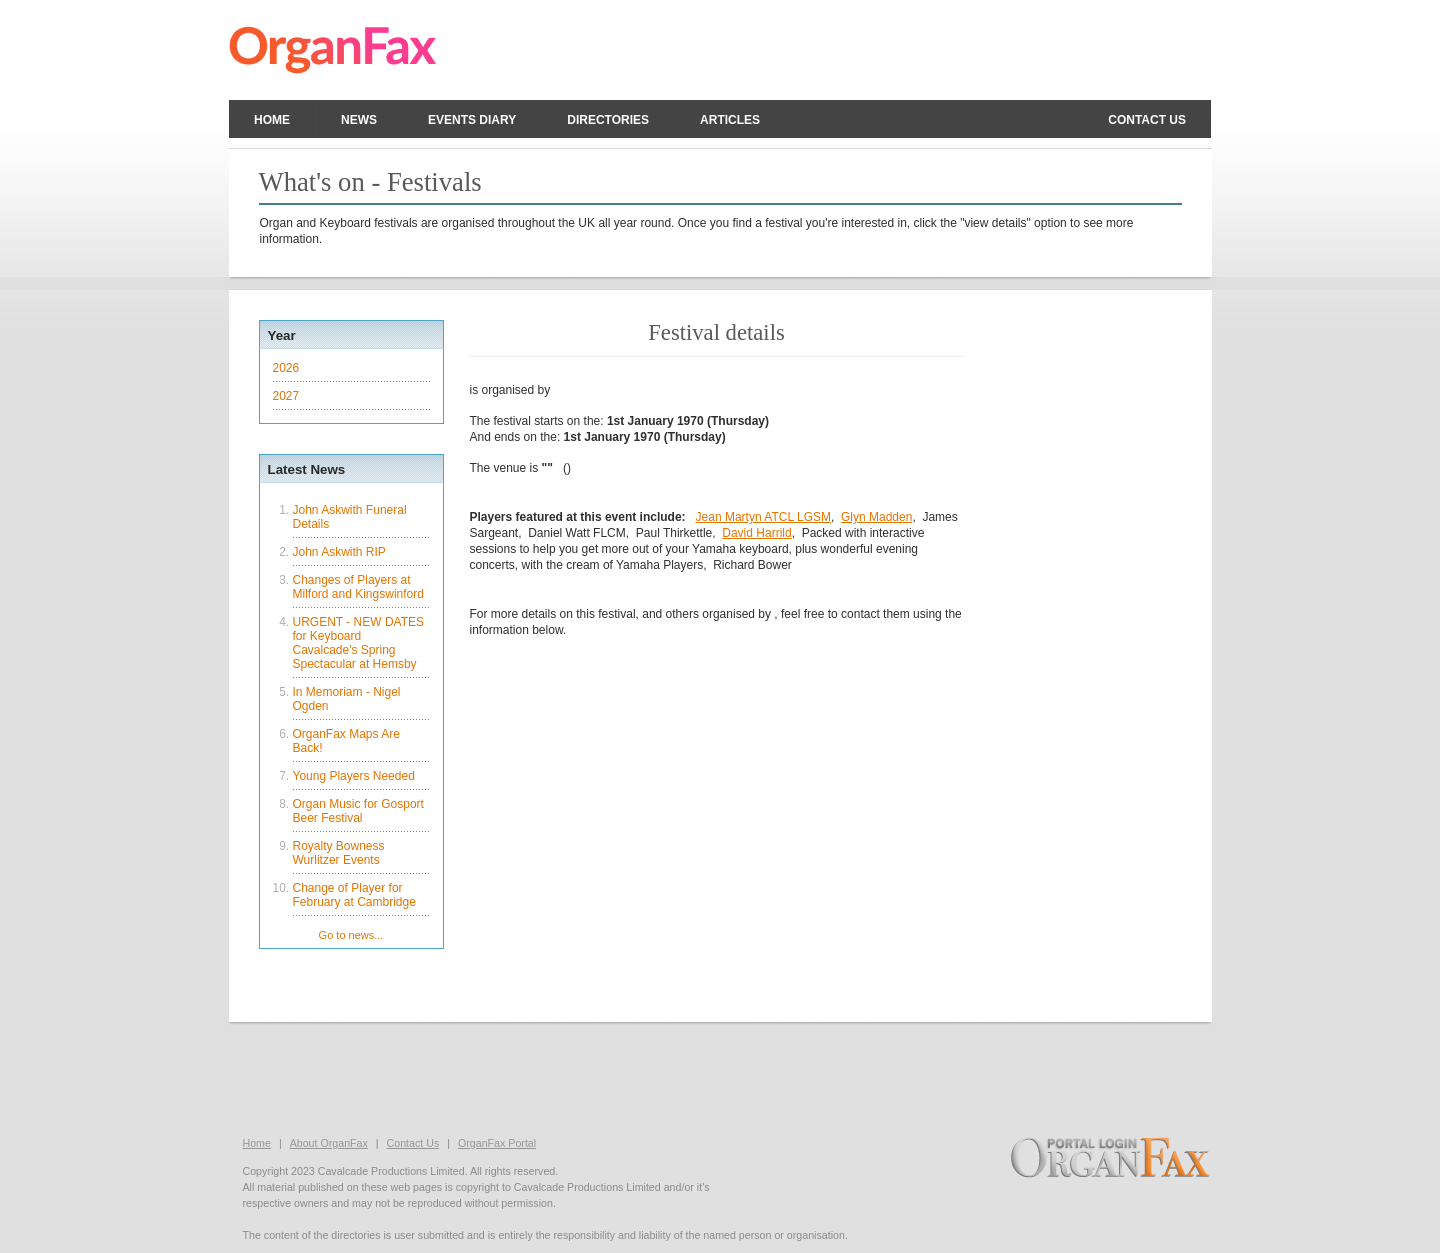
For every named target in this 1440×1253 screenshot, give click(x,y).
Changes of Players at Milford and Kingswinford (358, 587)
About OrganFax (329, 1143)
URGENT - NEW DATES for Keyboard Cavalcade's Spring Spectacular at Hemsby (359, 643)
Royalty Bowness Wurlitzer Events (339, 853)
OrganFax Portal (497, 1143)
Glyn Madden (876, 517)
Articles (730, 120)
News (359, 120)
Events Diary (472, 120)
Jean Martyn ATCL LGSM (763, 517)
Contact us (1147, 120)
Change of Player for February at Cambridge (354, 895)
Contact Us (413, 1143)
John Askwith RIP (339, 552)
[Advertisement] (720, 1077)
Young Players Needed (354, 776)
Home (272, 120)
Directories (608, 120)
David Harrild (756, 533)
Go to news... (351, 935)
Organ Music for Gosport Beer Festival (358, 811)
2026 (286, 368)
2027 (286, 396)
